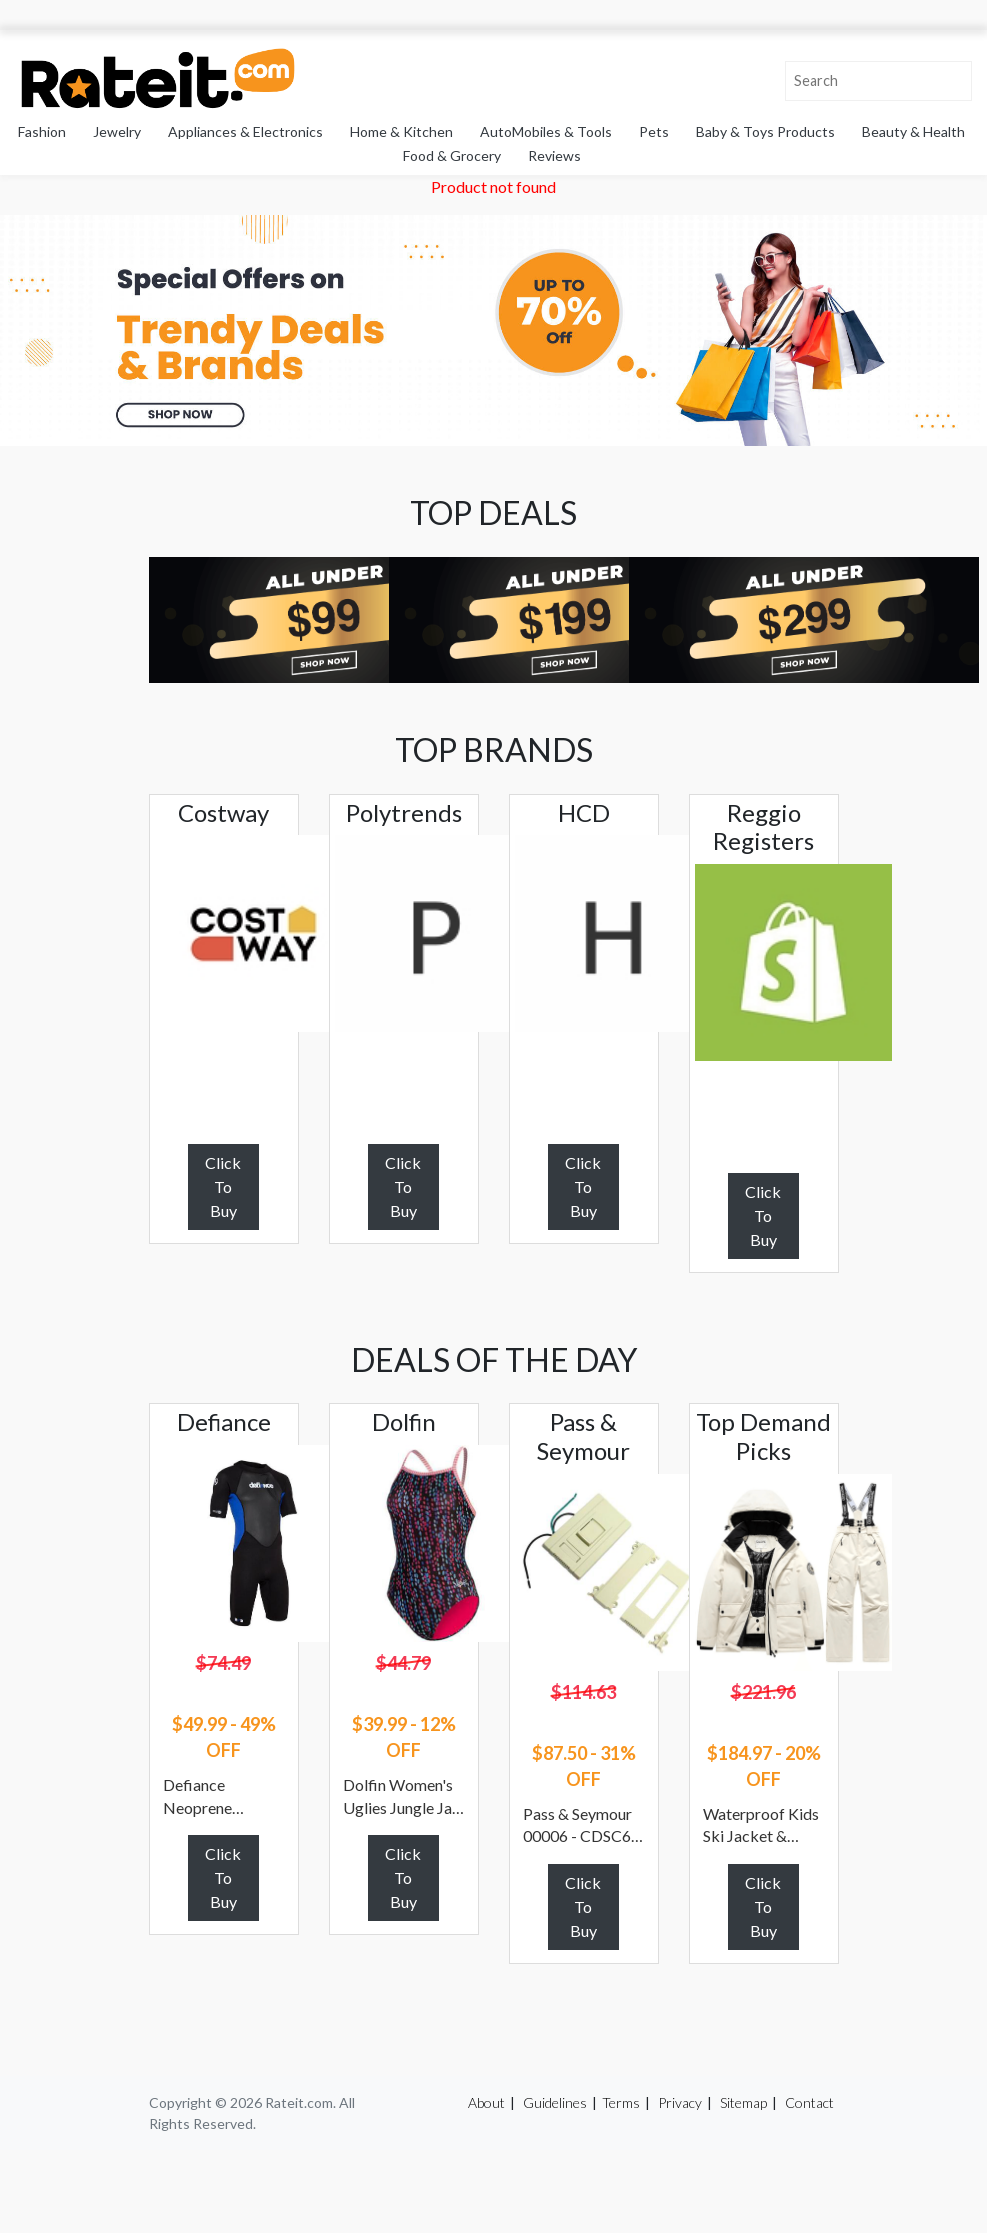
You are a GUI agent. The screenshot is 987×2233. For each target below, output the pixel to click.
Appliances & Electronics (245, 131)
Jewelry (117, 131)
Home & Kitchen (401, 131)
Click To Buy (223, 1186)
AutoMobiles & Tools (546, 131)
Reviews (554, 155)
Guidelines (555, 2102)
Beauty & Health (913, 131)
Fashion (42, 131)
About (486, 2102)
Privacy (680, 2102)
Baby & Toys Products (765, 131)
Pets (654, 131)
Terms (621, 2102)
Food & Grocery (452, 155)
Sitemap (743, 2102)
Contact (809, 2102)
